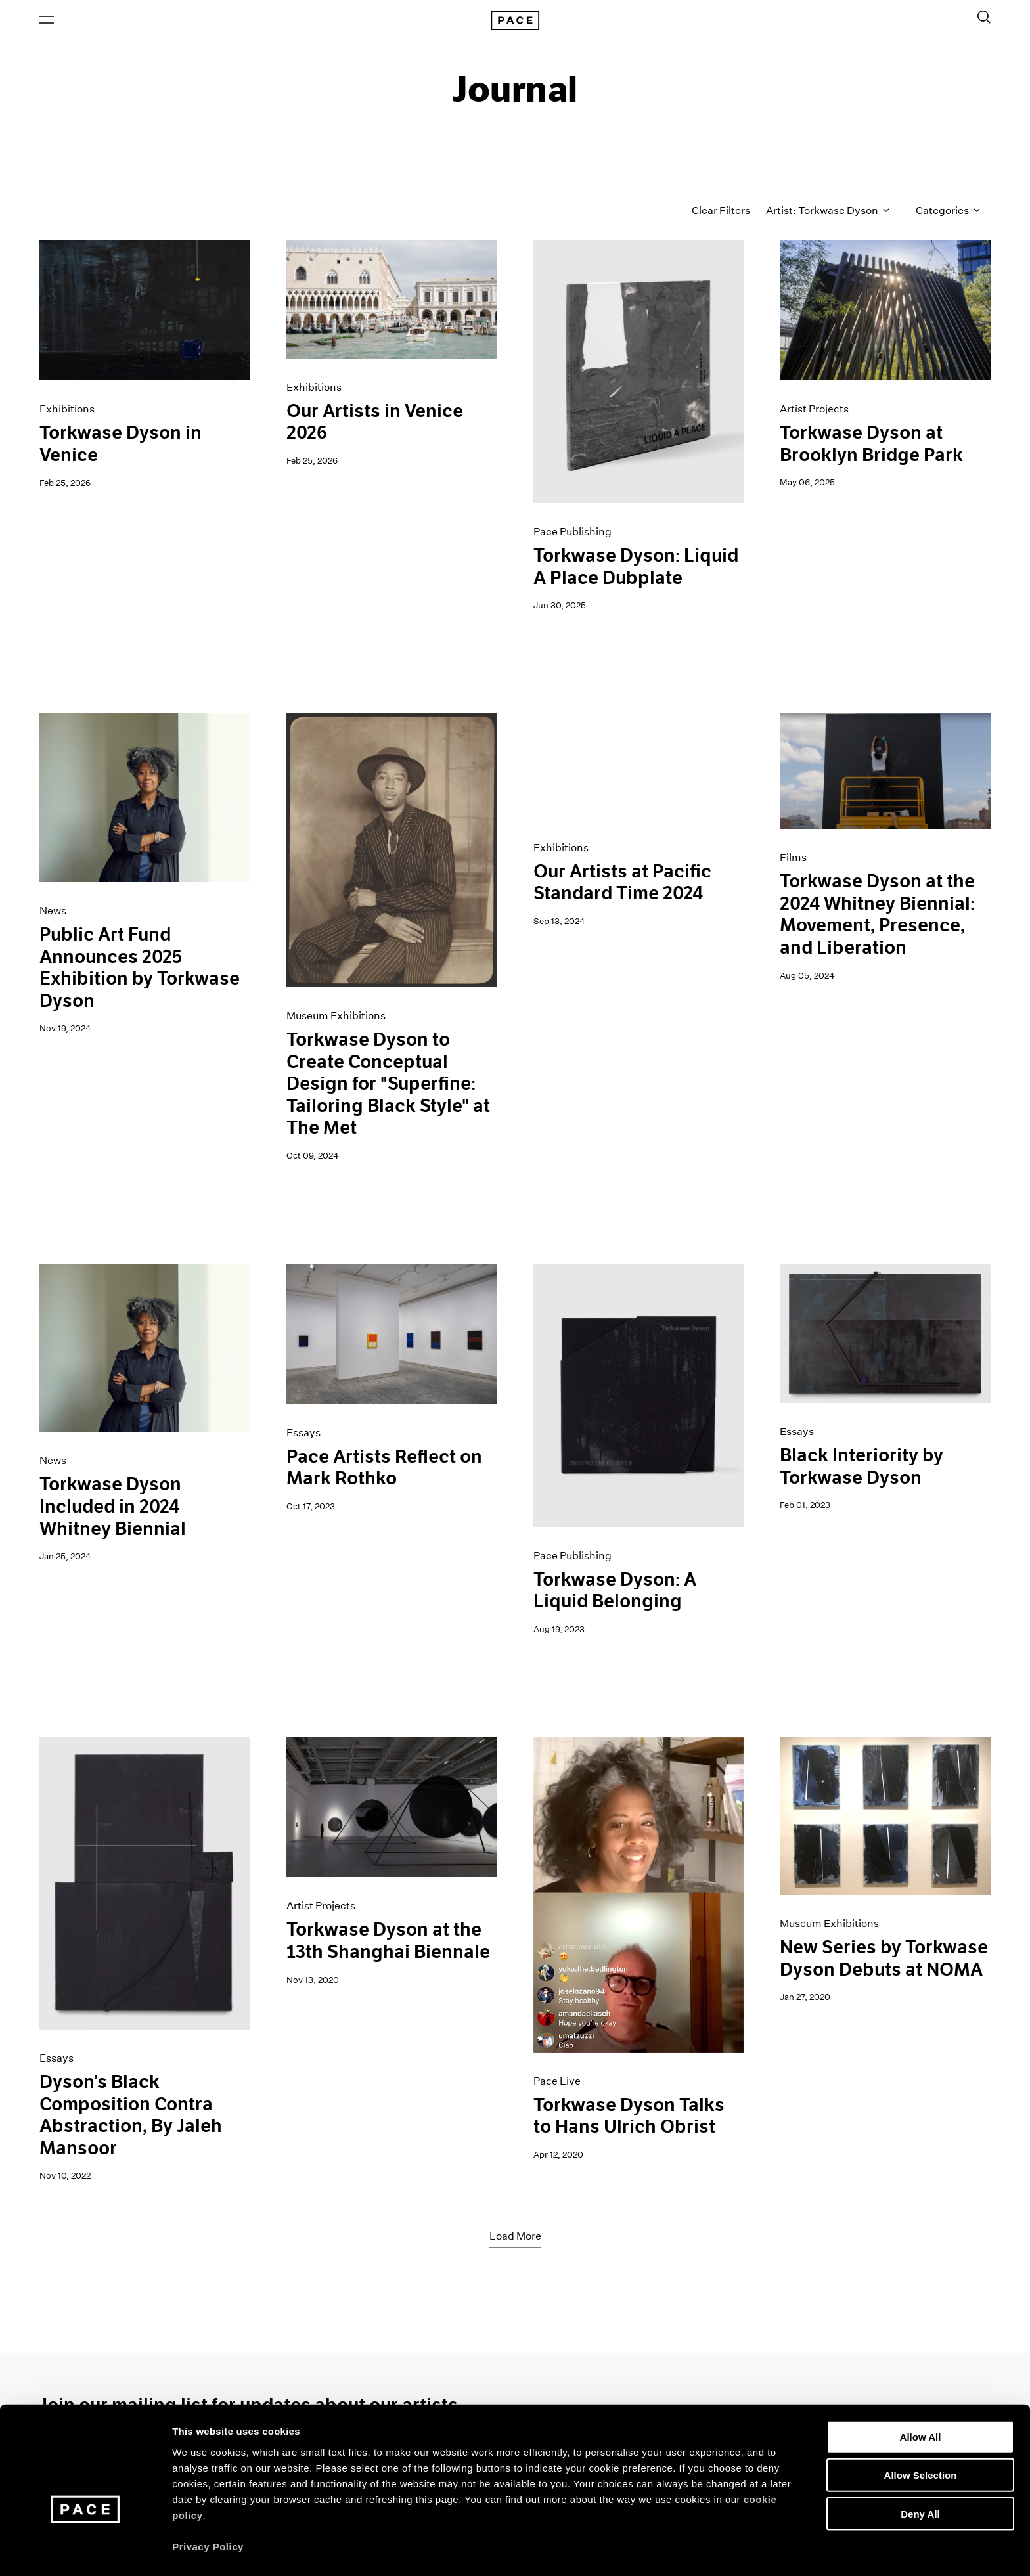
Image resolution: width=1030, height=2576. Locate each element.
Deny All (920, 2474)
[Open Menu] (46, 20)
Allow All (920, 2397)
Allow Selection (920, 2436)
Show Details (690, 2550)
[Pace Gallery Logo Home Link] (515, 21)
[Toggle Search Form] (984, 17)
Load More (515, 2238)
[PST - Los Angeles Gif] (638, 767)
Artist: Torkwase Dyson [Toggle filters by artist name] (827, 212)
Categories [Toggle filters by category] (948, 212)
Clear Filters (721, 212)
